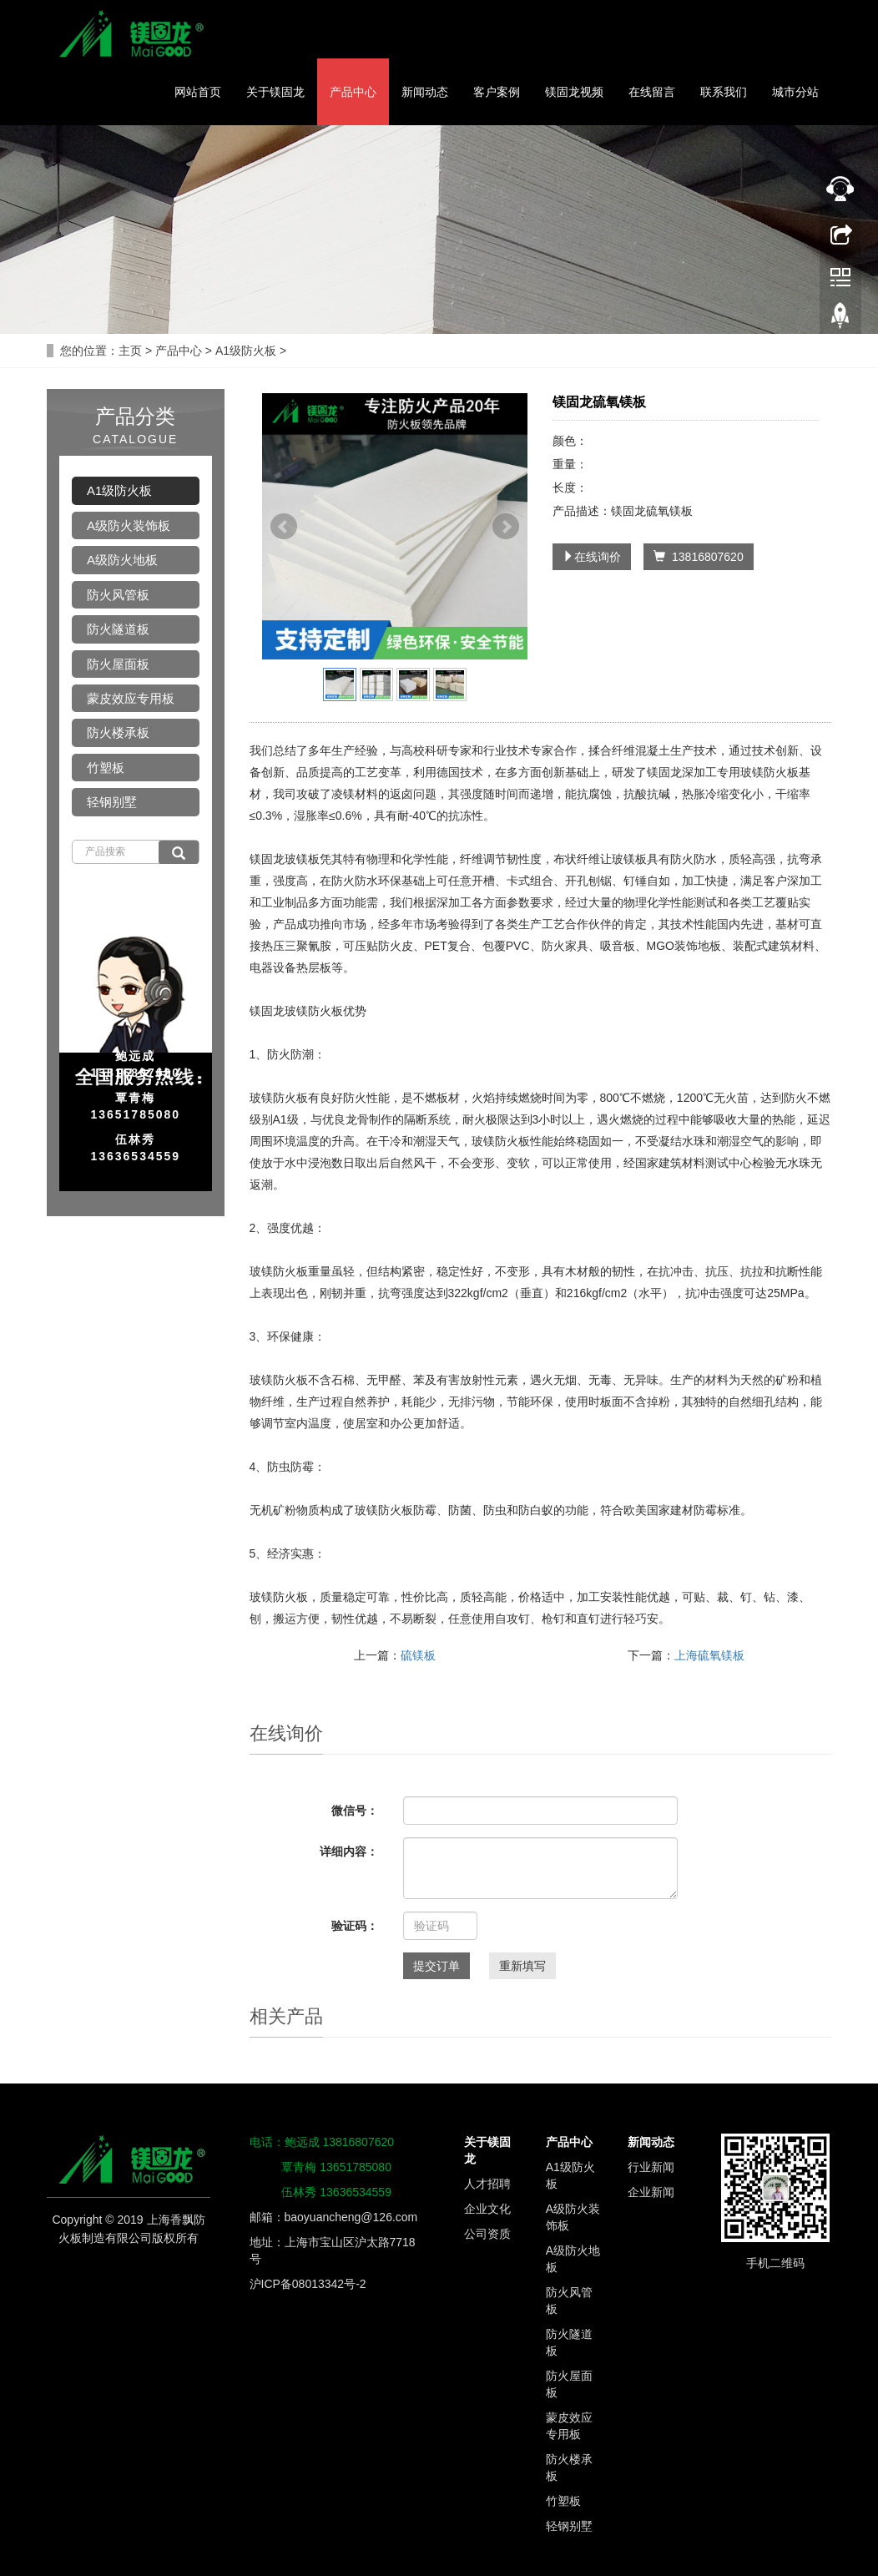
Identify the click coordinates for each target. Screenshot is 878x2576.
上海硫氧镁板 (709, 1655)
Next (505, 526)
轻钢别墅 (112, 802)
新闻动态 (424, 91)
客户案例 (496, 91)
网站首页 (197, 91)
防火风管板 (118, 595)
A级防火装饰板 (128, 525)
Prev (283, 526)
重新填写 (522, 1965)
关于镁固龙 (275, 91)
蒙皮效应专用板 (130, 698)
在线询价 (592, 556)
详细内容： (349, 1851)
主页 (130, 350)
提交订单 (436, 1965)
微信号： (354, 1810)
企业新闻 (651, 2192)
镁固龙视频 (574, 91)
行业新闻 (651, 2167)
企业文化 (487, 2208)
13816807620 (698, 556)
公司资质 (487, 2233)
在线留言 (651, 91)
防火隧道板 (118, 629)
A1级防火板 (245, 350)
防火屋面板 (118, 664)
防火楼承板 (118, 732)
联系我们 (723, 91)
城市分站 (795, 91)
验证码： (354, 1925)
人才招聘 (487, 2183)
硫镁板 (418, 1655)
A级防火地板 (122, 560)
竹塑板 (105, 767)
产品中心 (353, 91)
